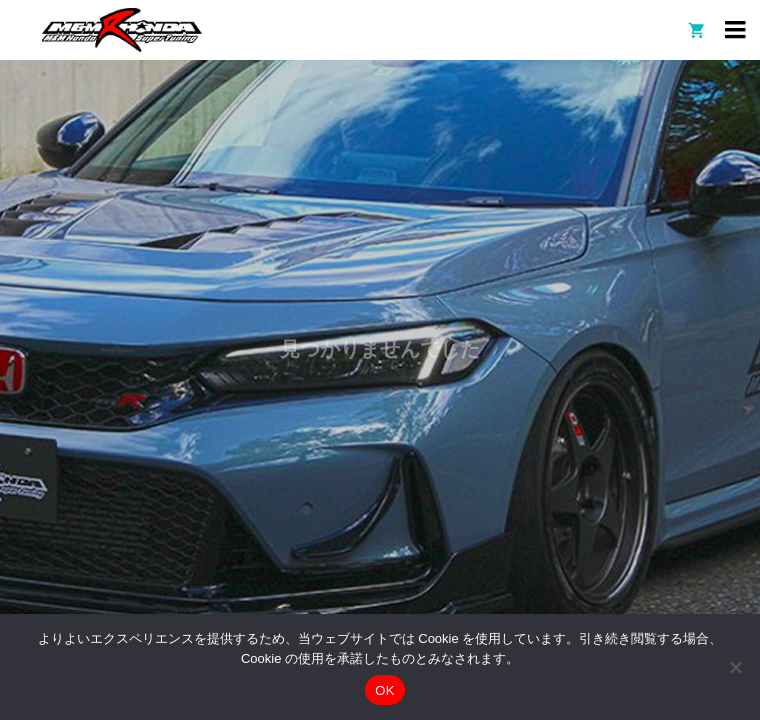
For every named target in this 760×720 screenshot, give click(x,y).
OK (384, 690)
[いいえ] (735, 667)
